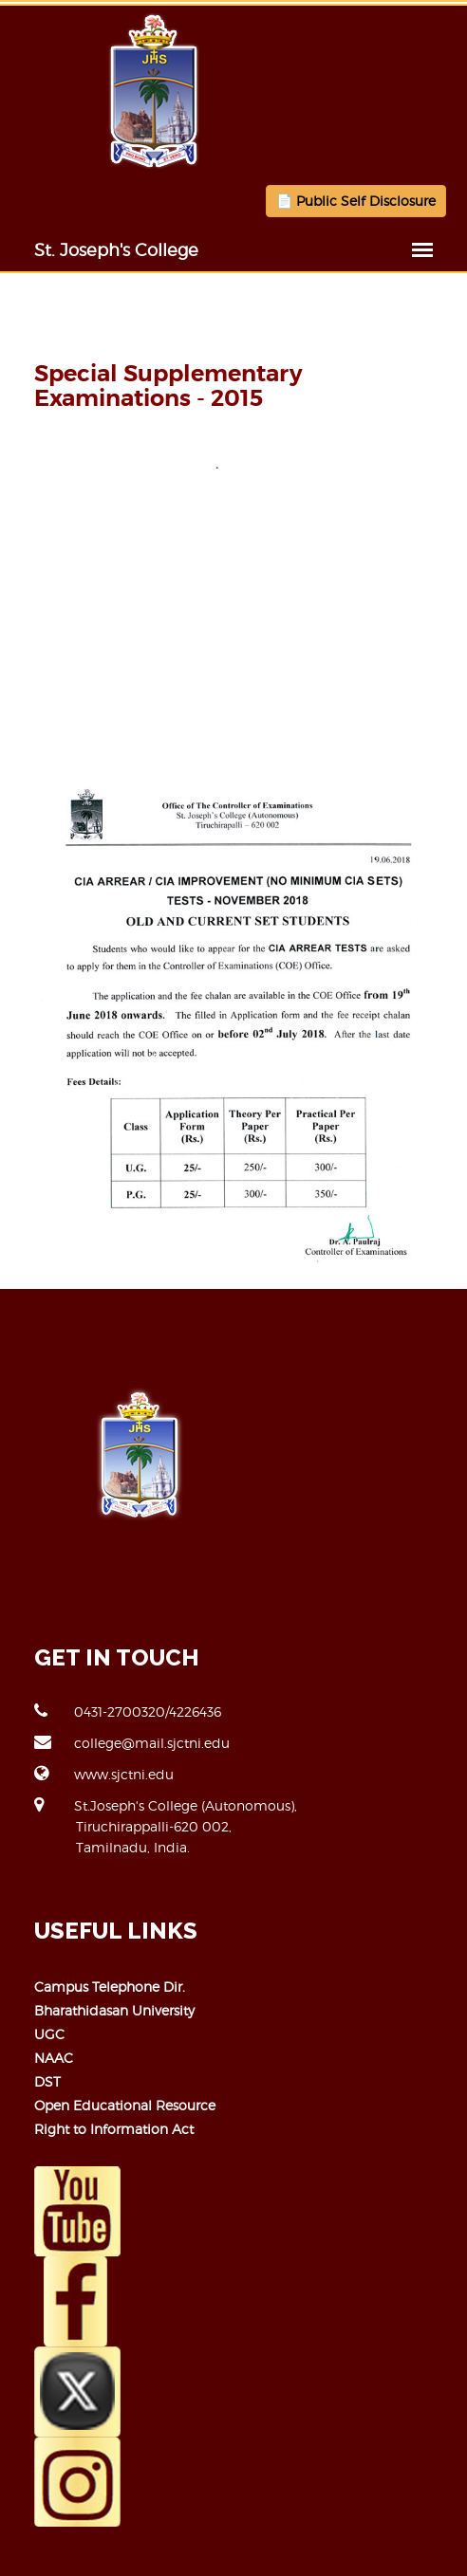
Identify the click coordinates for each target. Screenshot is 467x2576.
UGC (49, 2034)
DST (47, 2081)
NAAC (53, 2058)
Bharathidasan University (114, 2010)
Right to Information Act (114, 2129)
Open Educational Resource (124, 2105)
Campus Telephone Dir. (109, 1986)
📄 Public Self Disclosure (356, 201)
